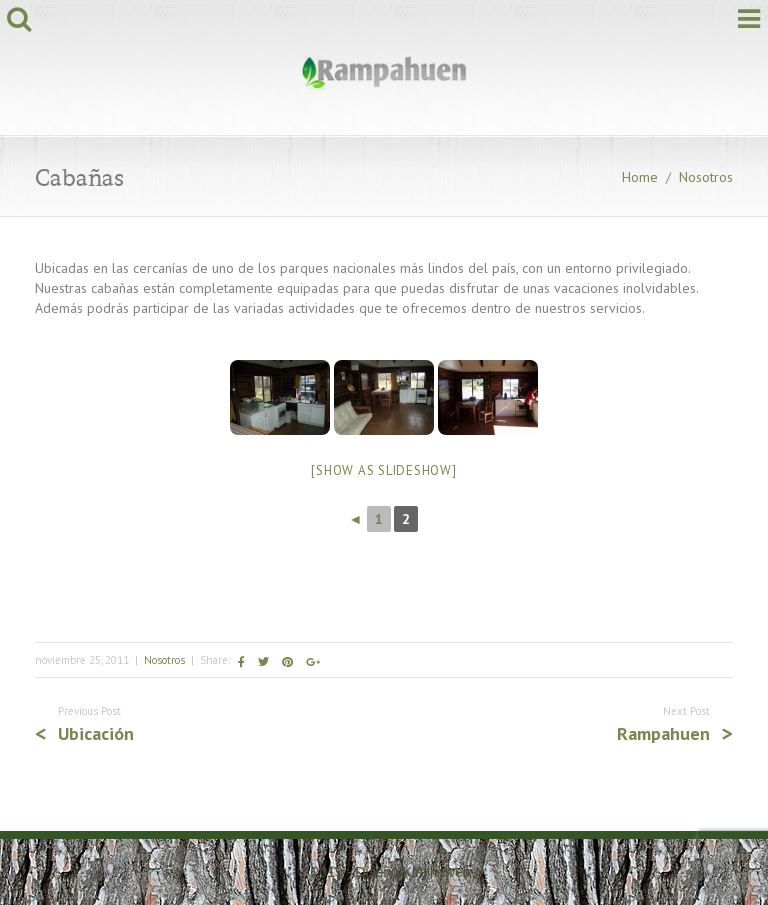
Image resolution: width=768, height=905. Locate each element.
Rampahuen (663, 733)
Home (640, 177)
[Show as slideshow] (383, 470)
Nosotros (706, 177)
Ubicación (96, 733)
